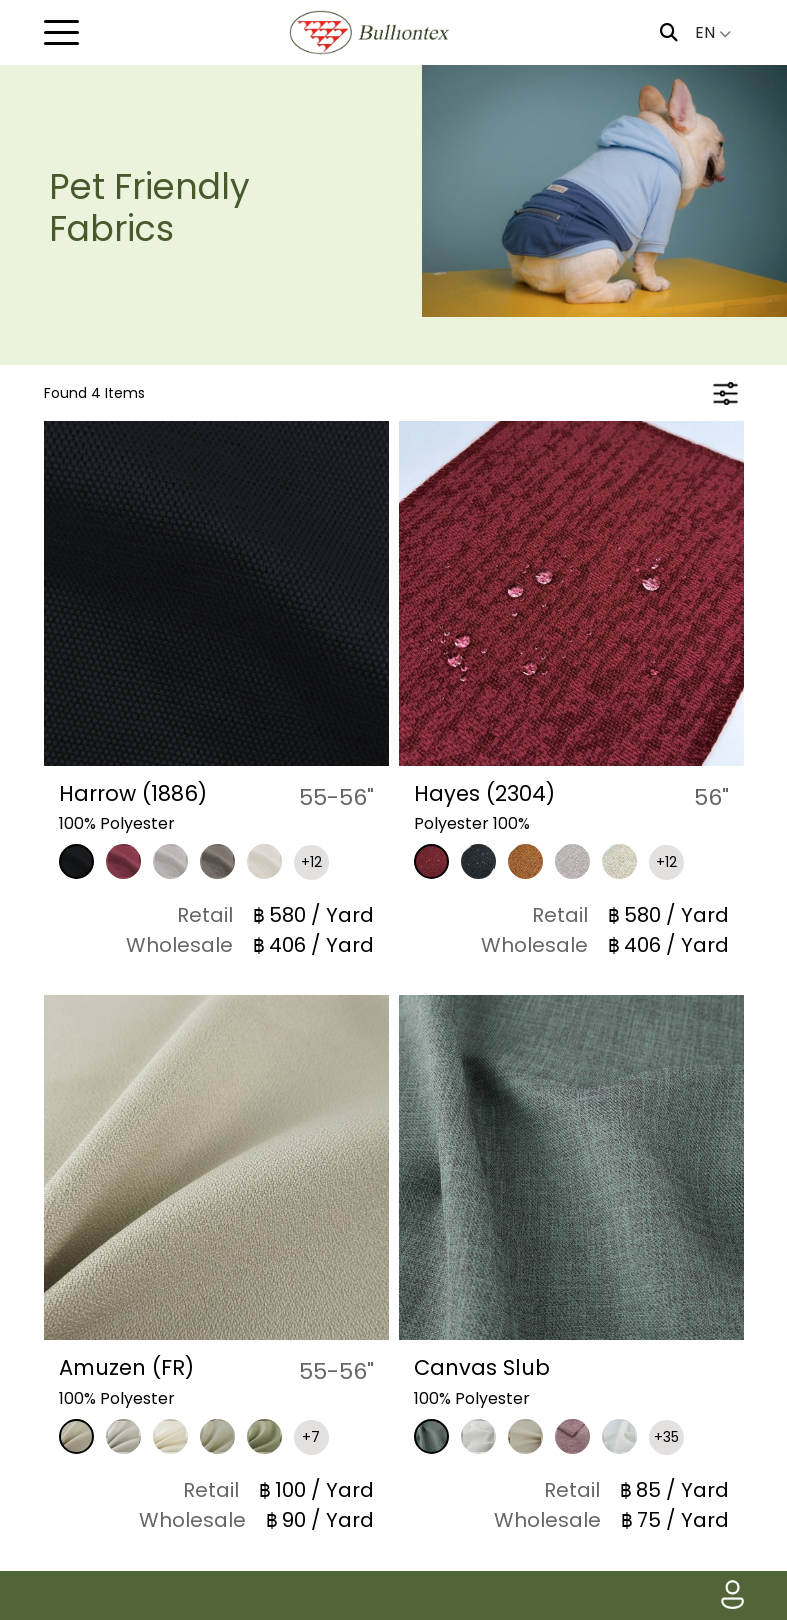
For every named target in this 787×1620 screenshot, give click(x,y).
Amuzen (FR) (130, 1367)
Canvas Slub (483, 1367)
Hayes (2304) (486, 793)
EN (713, 32)
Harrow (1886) (136, 793)
